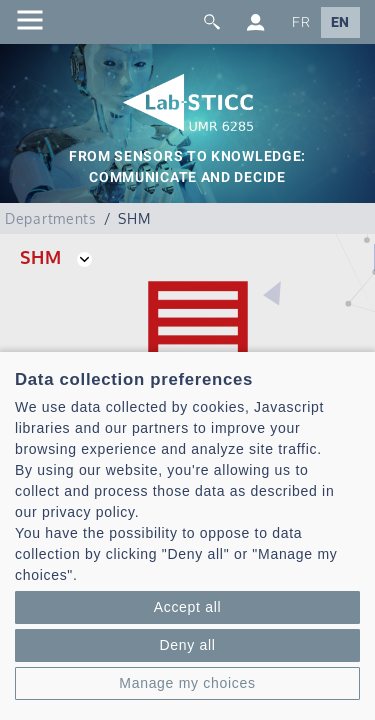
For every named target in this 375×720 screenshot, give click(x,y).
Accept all (188, 607)
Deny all (187, 645)
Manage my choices (187, 683)
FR (301, 22)
